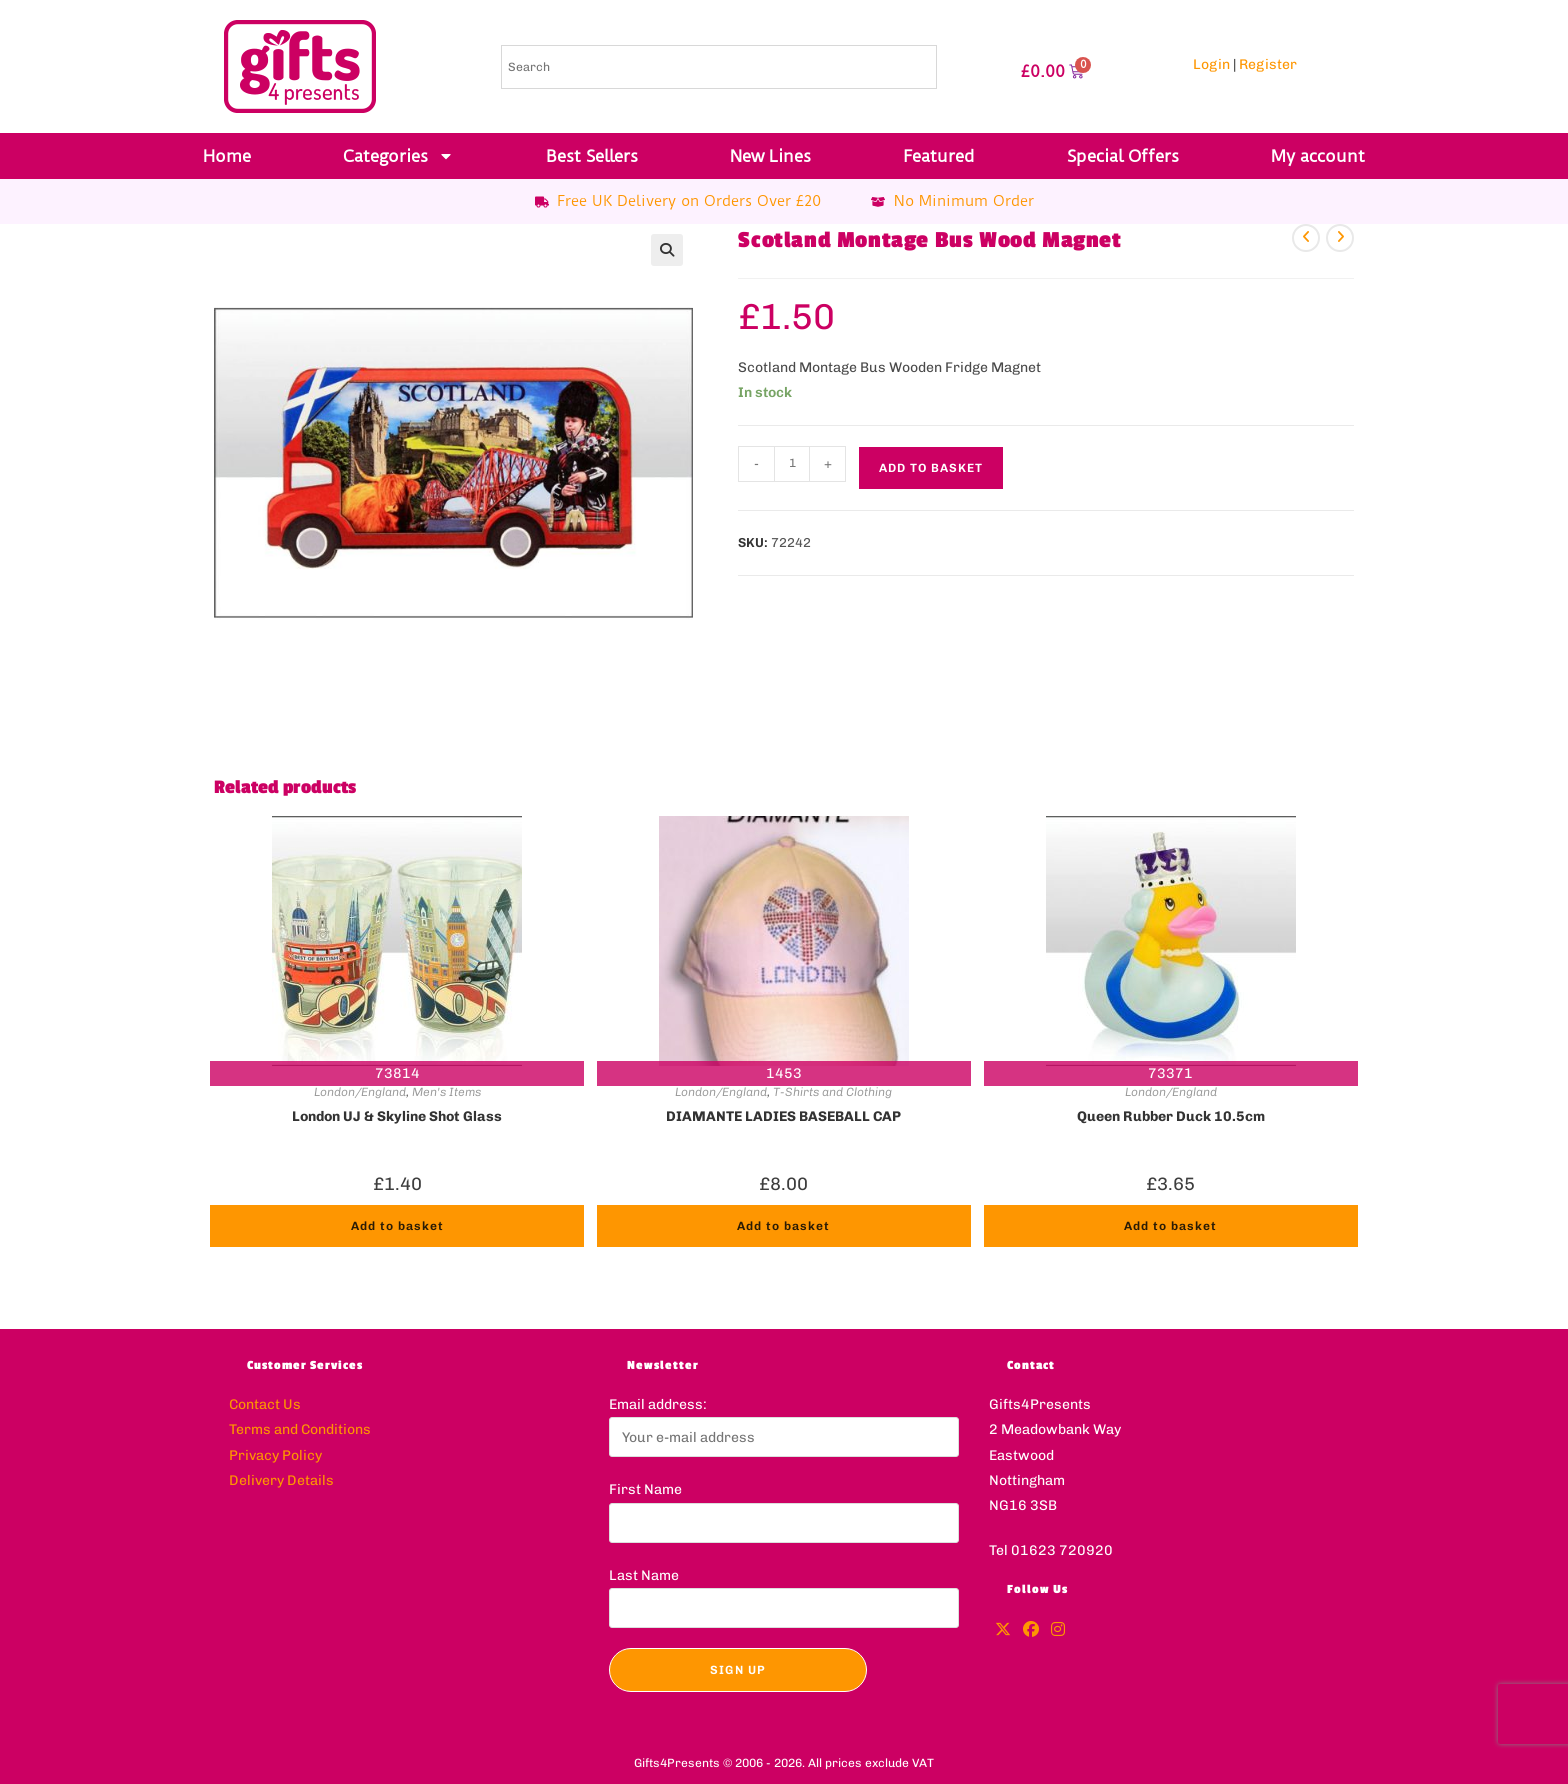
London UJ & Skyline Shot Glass (397, 1116)
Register (1268, 64)
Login (1211, 64)
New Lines (770, 156)
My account (1318, 156)
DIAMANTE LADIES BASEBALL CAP (783, 1116)
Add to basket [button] (397, 1226)
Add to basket (931, 468)
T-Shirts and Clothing (832, 1092)
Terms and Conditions (300, 1429)
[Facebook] (1031, 1630)
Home (227, 156)
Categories (398, 156)
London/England (360, 1092)
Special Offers (1123, 156)
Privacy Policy (275, 1455)
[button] (667, 250)
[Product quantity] (792, 464)
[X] (1003, 1630)
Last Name (644, 1575)
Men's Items (446, 1092)
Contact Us (265, 1404)
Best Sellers (592, 156)
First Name (645, 1489)
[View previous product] (1306, 238)
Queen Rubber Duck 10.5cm (1171, 1116)
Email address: (658, 1404)
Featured (939, 156)
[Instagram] (1058, 1630)
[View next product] (1340, 238)
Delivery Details (281, 1480)
